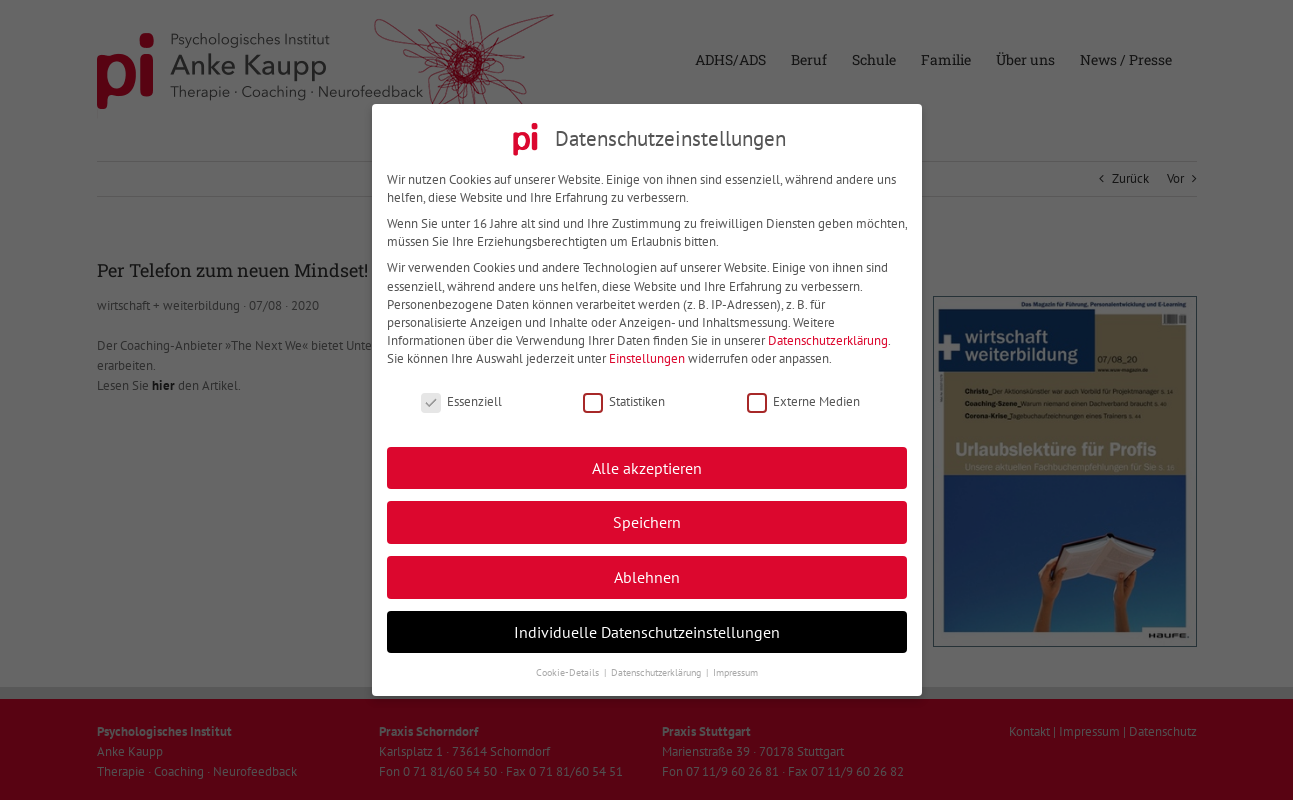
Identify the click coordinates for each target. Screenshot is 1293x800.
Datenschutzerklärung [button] (657, 667)
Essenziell (461, 397)
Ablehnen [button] (647, 572)
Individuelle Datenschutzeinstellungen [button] (647, 626)
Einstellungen (647, 354)
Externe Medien (803, 397)
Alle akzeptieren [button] (647, 462)
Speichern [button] (647, 517)
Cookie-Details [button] (569, 667)
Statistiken (624, 397)
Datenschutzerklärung (828, 335)
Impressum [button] (735, 667)
